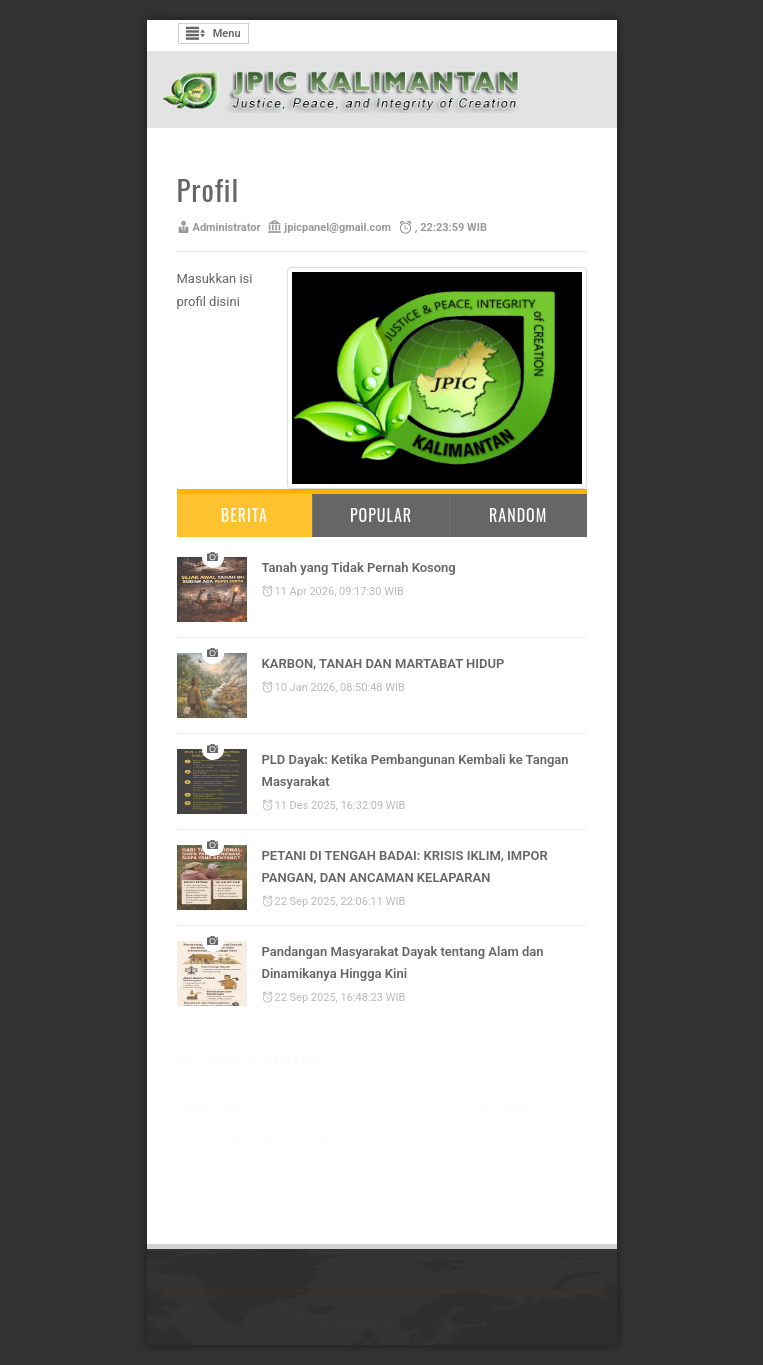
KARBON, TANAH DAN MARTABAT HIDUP (383, 663)
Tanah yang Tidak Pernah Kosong (359, 567)
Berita (244, 515)
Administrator (227, 227)
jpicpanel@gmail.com (337, 227)
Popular (381, 515)
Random (518, 515)
